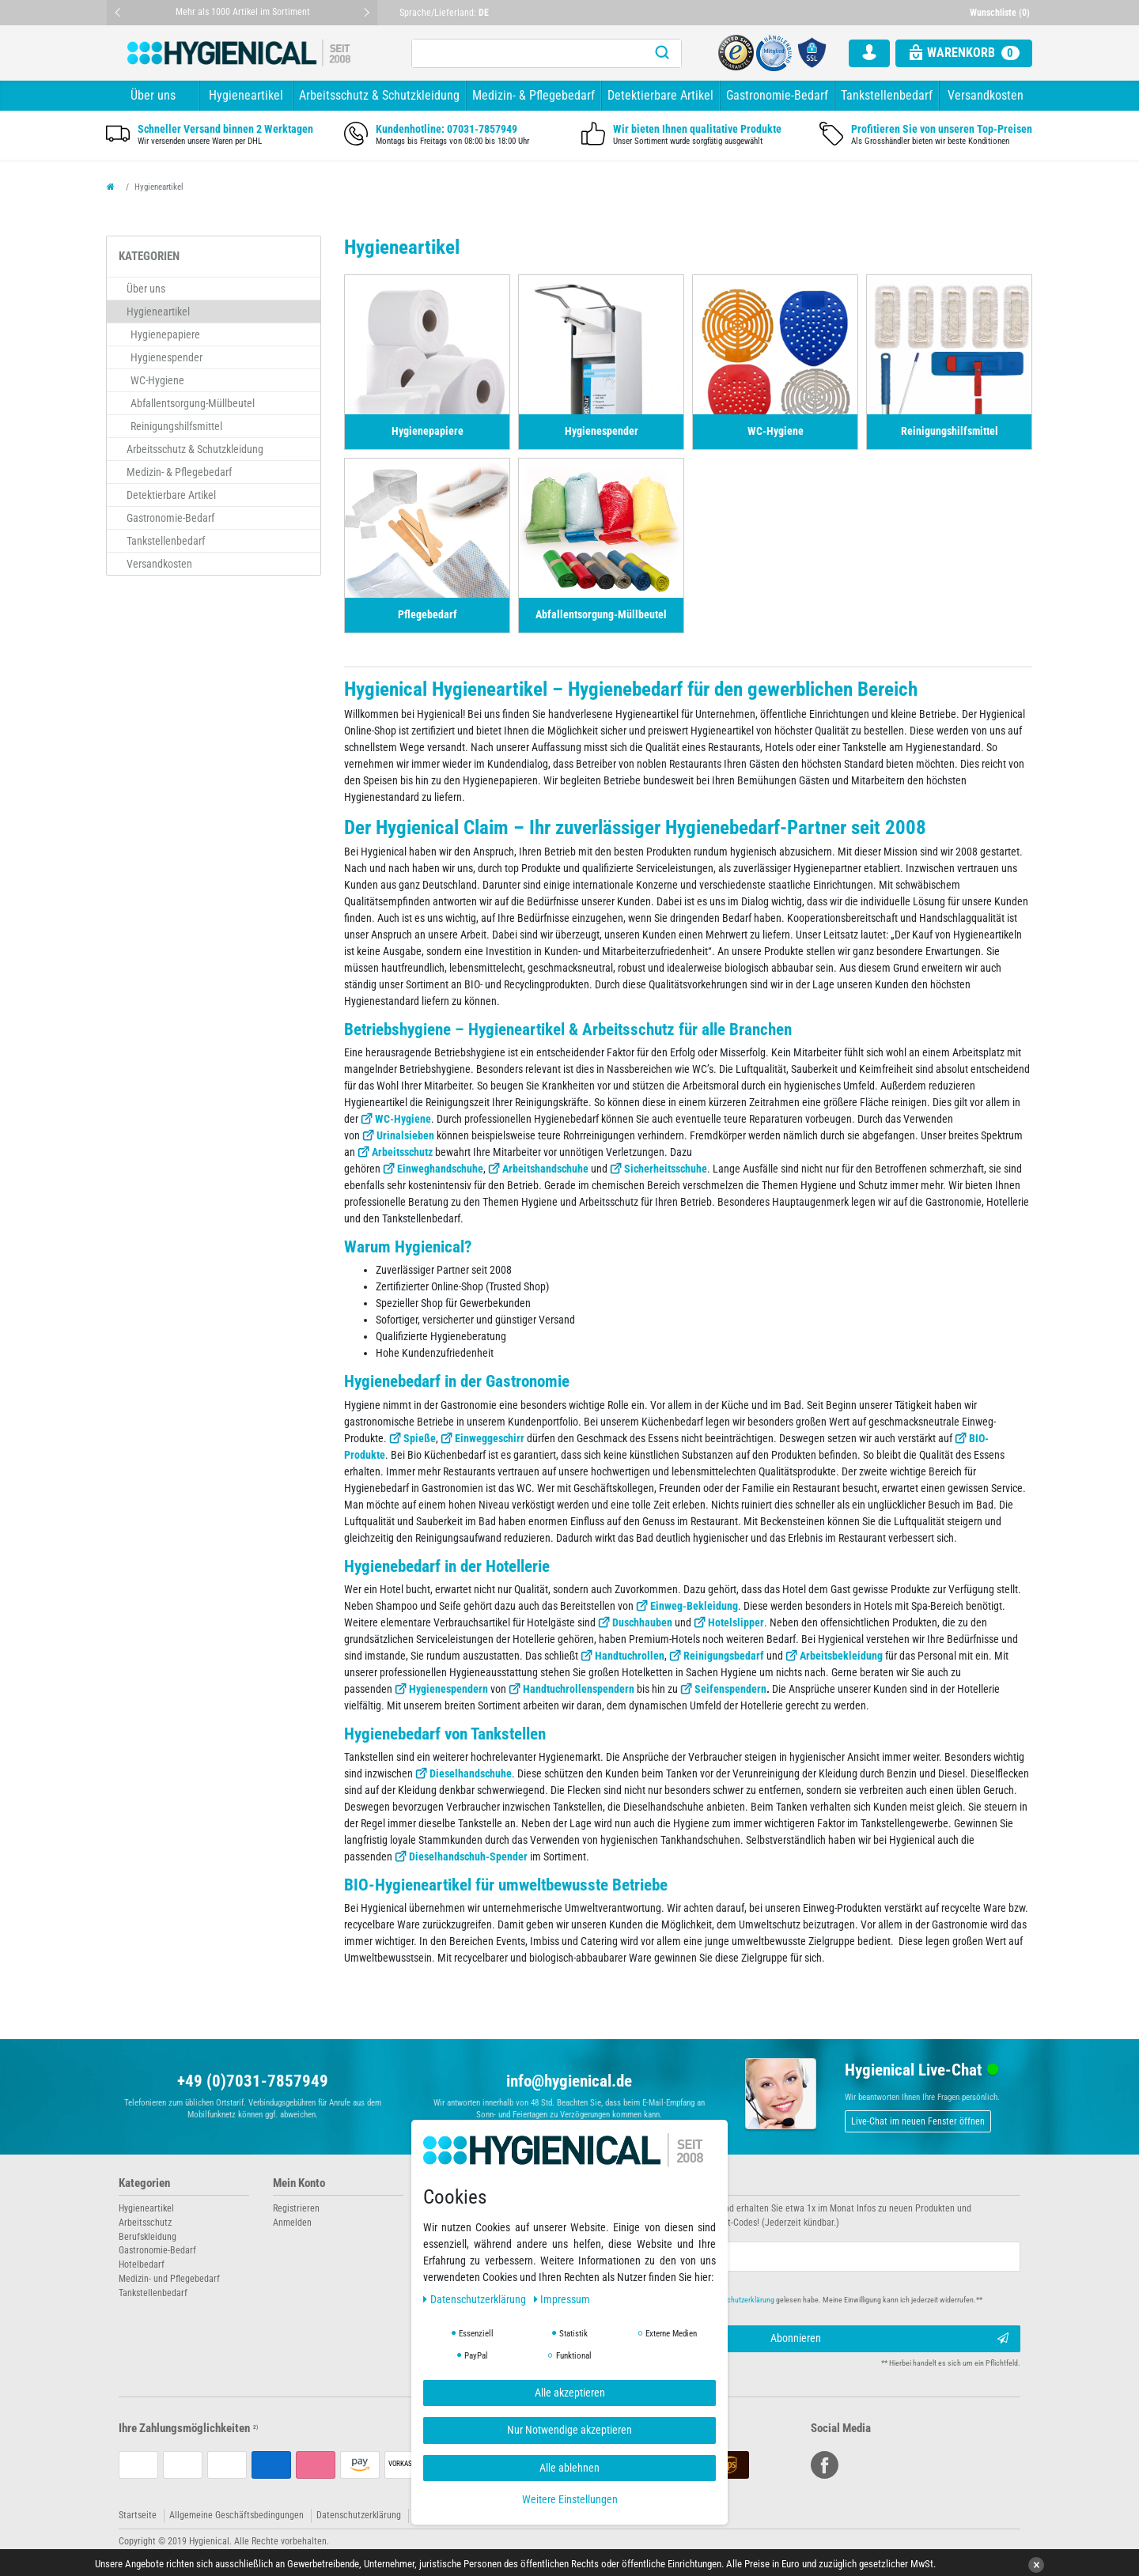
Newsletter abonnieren (634, 2183)
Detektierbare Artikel (660, 95)
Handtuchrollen (629, 1655)
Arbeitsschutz (402, 1152)
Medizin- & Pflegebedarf (533, 95)
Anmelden (292, 2222)
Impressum (562, 2299)
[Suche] (662, 53)
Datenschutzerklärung (358, 2515)
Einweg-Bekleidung (694, 1606)
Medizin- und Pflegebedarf (169, 2278)
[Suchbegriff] (527, 53)
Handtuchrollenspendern (578, 1689)
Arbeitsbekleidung (841, 1655)
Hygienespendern (448, 1689)
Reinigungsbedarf (723, 1655)
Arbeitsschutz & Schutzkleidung (379, 95)
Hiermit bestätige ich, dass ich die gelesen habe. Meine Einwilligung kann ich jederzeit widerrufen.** (789, 2299)
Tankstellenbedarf (887, 95)
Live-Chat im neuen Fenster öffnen (918, 2121)
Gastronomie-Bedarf (777, 95)
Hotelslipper (736, 1622)
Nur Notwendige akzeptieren (569, 2429)
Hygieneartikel (246, 95)
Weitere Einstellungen (570, 2499)
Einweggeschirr (489, 1438)
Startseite (138, 2515)
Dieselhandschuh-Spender (468, 1856)
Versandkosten (986, 95)
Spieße (419, 1438)
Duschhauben (642, 1622)
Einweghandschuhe (440, 1168)
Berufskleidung (147, 2236)
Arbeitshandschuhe (545, 1168)
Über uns (153, 95)
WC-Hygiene (403, 1118)
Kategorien (144, 2183)
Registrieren (296, 2208)
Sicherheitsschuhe (665, 1168)
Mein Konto (299, 2183)
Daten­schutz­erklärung (475, 2299)
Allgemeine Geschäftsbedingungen (236, 2515)
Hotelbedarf (142, 2264)
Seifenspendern (730, 1689)
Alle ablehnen (569, 2467)
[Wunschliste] (1001, 12)
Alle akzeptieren (570, 2392)
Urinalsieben (405, 1135)
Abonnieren (889, 2339)
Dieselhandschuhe (470, 1773)
